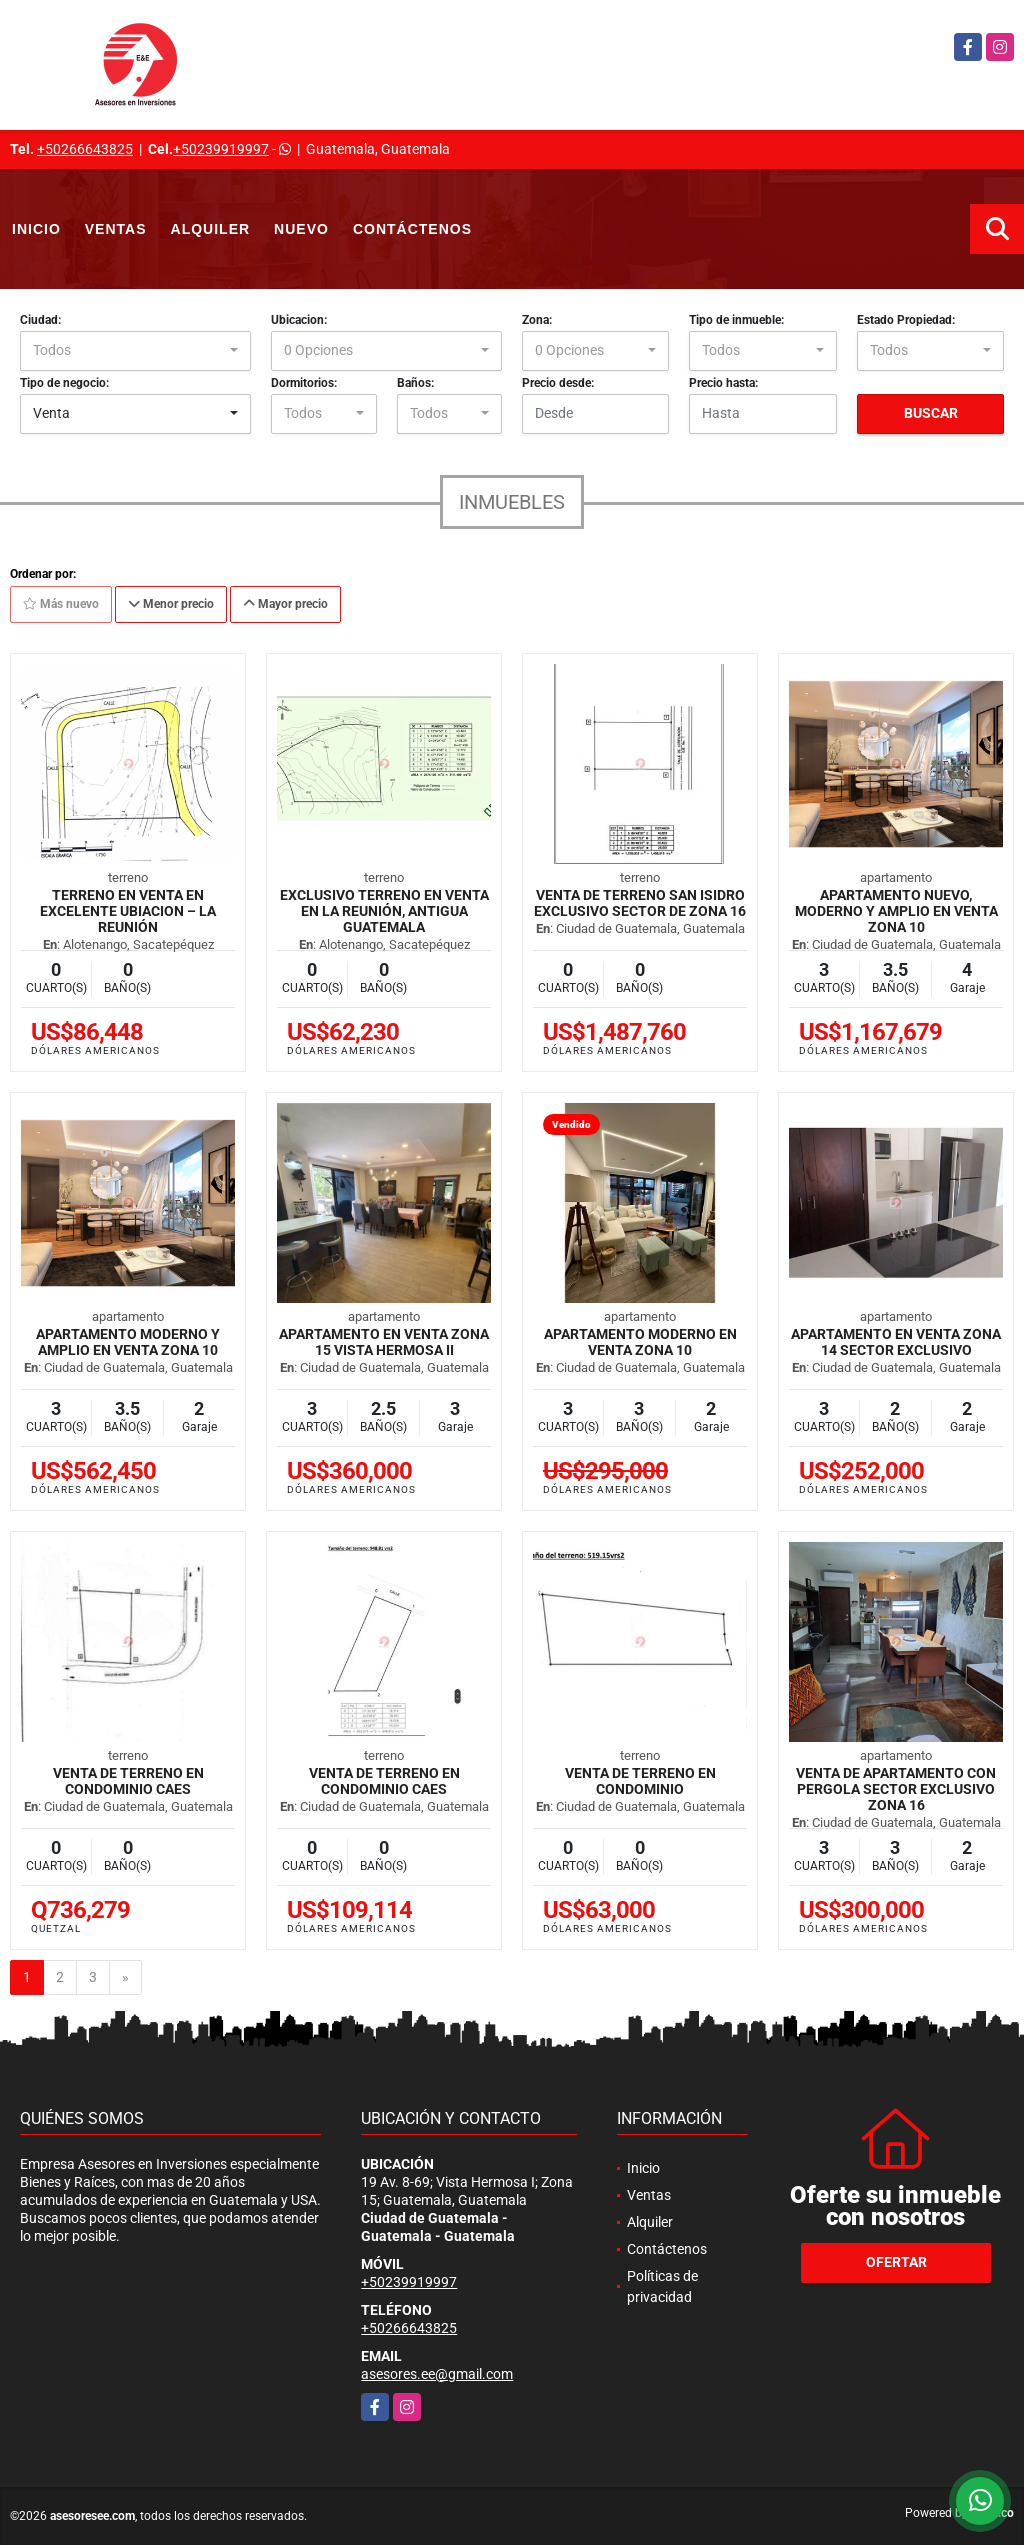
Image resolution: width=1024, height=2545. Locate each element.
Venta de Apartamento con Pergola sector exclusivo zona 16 (896, 1789)
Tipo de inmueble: (736, 320)
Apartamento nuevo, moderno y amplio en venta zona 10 (896, 911)
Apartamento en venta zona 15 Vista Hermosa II (384, 1342)
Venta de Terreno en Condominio (640, 1781)
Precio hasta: (723, 383)
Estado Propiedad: (906, 320)
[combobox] (135, 351)
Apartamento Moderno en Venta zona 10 (640, 1342)
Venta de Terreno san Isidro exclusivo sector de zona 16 (640, 903)
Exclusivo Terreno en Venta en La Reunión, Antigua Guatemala (384, 911)
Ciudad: (40, 320)
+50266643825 (85, 149)
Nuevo (301, 229)
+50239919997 (221, 149)
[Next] (125, 1978)
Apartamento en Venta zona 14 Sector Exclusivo (896, 1342)
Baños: (415, 383)
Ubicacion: (299, 320)
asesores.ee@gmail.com (437, 2374)
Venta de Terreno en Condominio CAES (128, 1781)
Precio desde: (558, 383)
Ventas (116, 229)
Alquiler (211, 229)
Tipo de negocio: (64, 383)
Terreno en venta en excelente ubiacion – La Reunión (128, 911)
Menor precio (171, 604)
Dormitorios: (304, 383)
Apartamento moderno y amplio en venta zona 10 (128, 1342)
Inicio (36, 229)
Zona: (537, 320)
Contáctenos (412, 229)
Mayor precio (285, 604)
